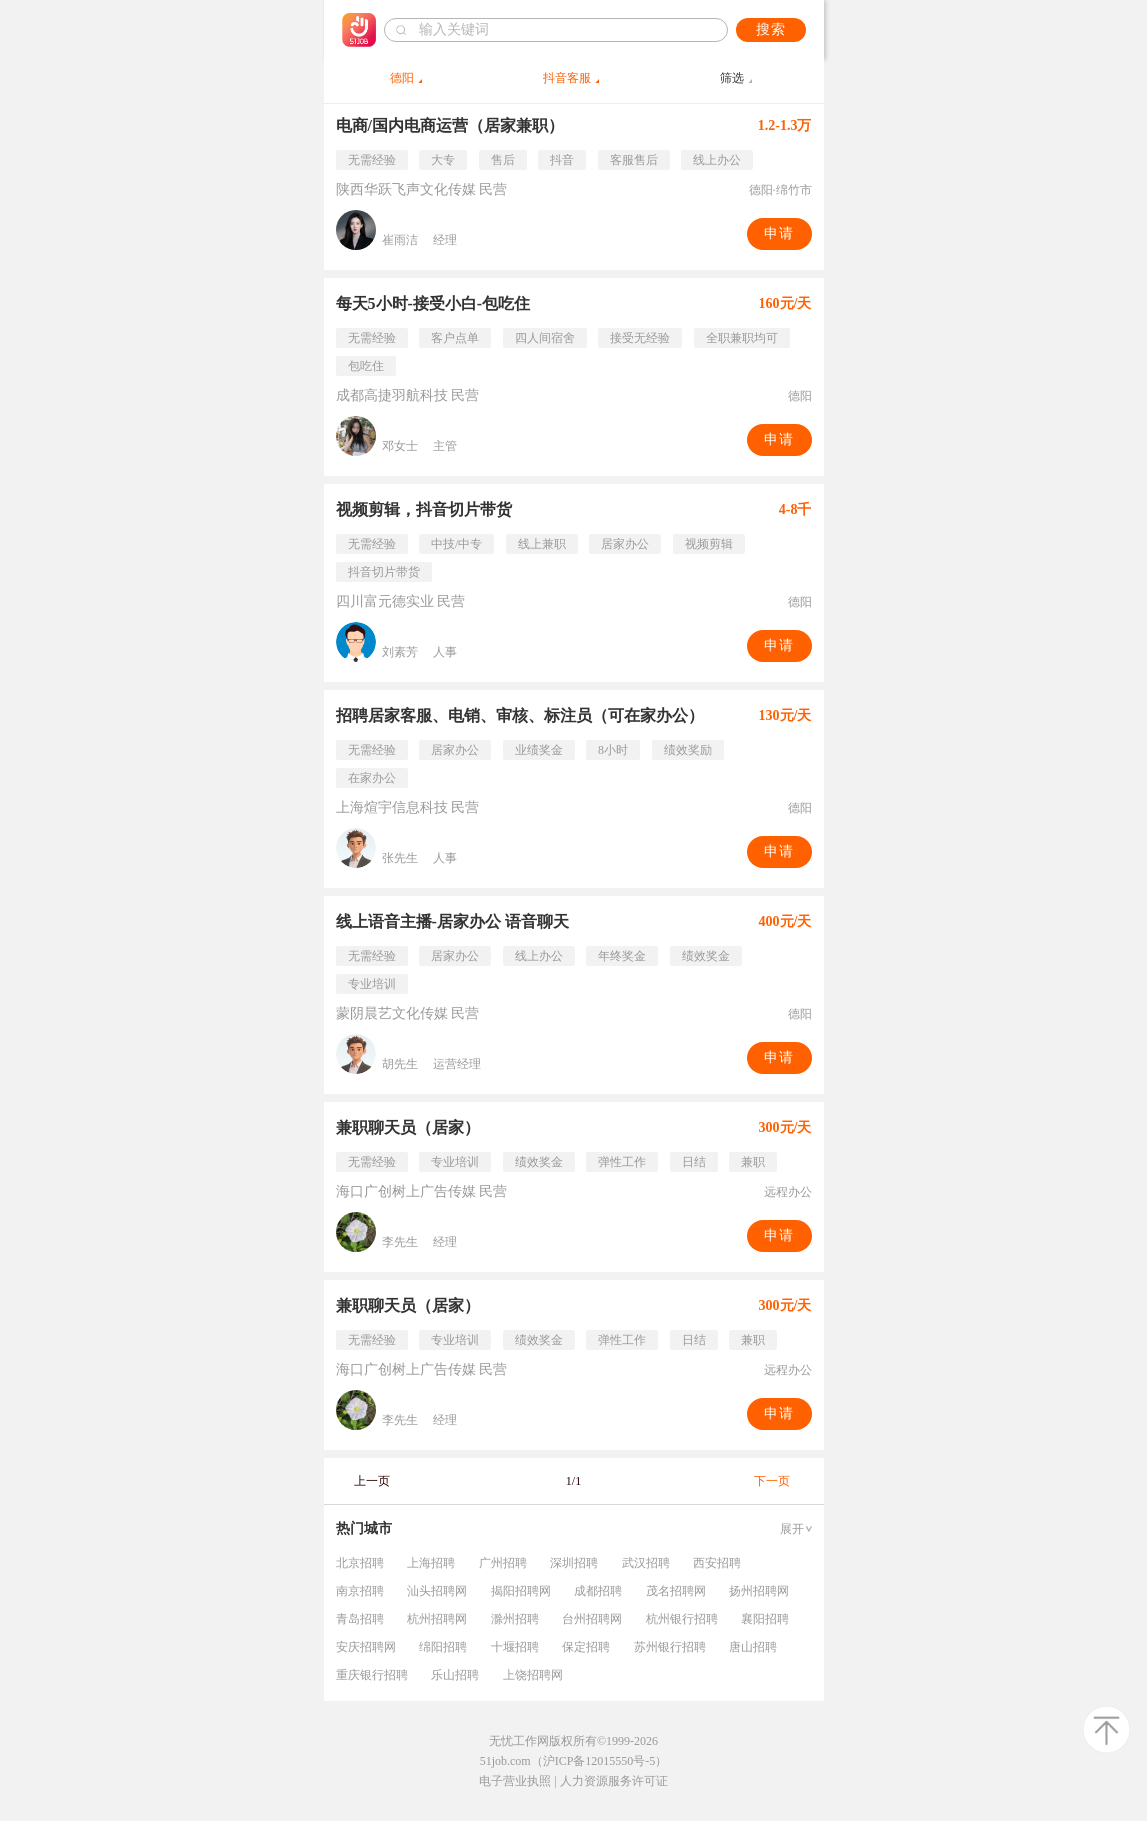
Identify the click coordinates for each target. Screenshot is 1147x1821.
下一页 (772, 1481)
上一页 (372, 1481)
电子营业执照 (515, 1781)
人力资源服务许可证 (614, 1781)
